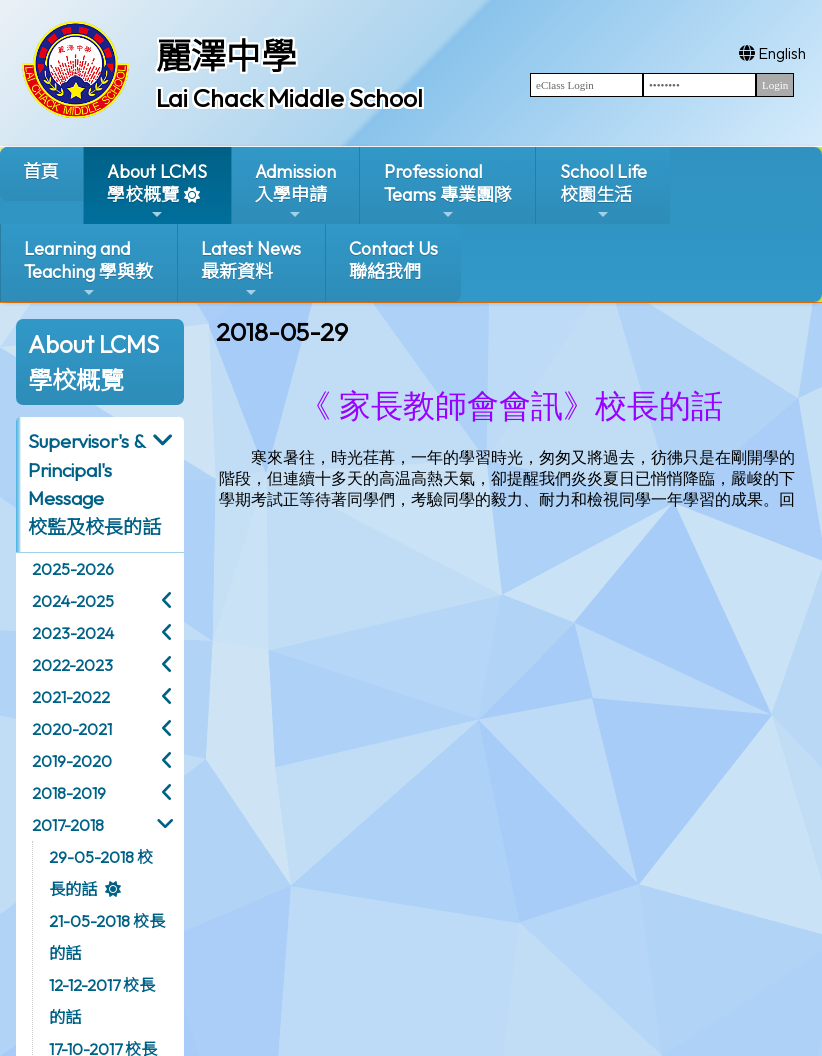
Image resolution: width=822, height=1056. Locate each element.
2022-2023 (72, 665)
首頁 (41, 171)
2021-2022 (71, 697)
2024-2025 (73, 601)
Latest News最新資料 (251, 268)
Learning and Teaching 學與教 (88, 268)
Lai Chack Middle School (289, 98)
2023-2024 (73, 633)
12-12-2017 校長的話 (102, 1001)
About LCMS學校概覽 (157, 191)
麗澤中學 (226, 56)
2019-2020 (72, 761)
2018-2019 (69, 793)
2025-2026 (73, 569)
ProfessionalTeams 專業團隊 (448, 191)
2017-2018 (68, 825)
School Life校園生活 (603, 191)
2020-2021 (72, 729)
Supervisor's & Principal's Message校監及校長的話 (94, 484)
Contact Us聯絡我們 (393, 260)
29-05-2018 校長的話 (101, 873)
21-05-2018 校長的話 (107, 937)
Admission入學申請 (295, 191)
